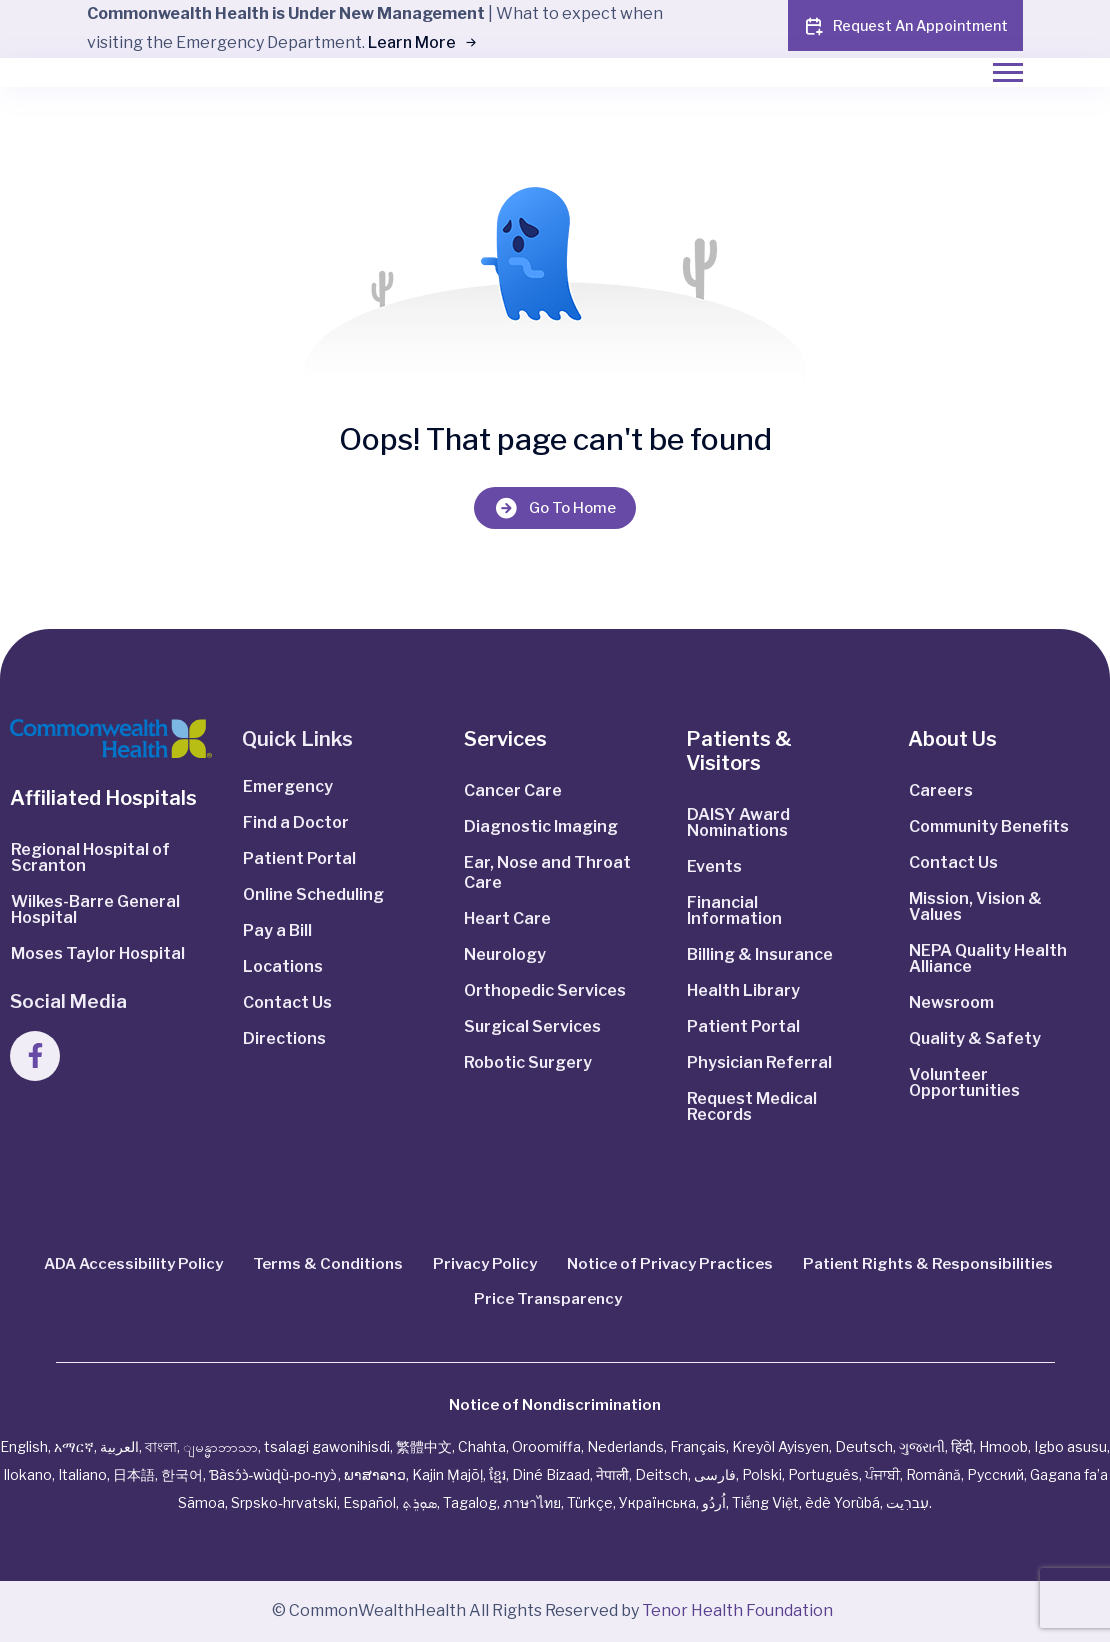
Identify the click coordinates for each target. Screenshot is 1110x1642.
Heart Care (507, 918)
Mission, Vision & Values (975, 906)
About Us (952, 739)
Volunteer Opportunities (964, 1082)
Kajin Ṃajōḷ (447, 1474)
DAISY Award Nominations (738, 822)
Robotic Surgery (528, 1062)
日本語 (134, 1474)
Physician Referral (759, 1062)
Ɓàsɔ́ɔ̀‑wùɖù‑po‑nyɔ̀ (273, 1474)
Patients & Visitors (739, 751)
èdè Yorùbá (842, 1502)
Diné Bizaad (551, 1474)
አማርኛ (74, 1446)
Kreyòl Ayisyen (780, 1446)
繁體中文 (424, 1446)
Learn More (421, 42)
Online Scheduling (313, 894)
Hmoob (1003, 1446)
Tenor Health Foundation (737, 1610)
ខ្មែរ (497, 1474)
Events (714, 866)
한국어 (182, 1474)
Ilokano (27, 1474)
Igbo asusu (1070, 1446)
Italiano (82, 1474)
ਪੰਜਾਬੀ (882, 1474)
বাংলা (161, 1446)
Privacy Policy (485, 1264)
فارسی (715, 1474)
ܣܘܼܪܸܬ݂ (419, 1502)
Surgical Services (532, 1026)
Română (933, 1474)
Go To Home (555, 507)
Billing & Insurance (760, 954)
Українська (657, 1502)
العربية (119, 1446)
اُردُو (714, 1502)
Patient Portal (299, 858)
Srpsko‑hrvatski (284, 1502)
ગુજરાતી (922, 1446)
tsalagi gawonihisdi (327, 1446)
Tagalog (470, 1502)
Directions (284, 1038)
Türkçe (590, 1502)
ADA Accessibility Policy (133, 1264)
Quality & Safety (975, 1038)
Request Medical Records (752, 1106)
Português (823, 1474)
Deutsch (864, 1446)
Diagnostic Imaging (541, 826)
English (24, 1446)
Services (505, 739)
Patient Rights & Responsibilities (928, 1264)
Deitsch (661, 1474)
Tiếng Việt (765, 1502)
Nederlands (625, 1446)
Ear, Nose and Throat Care (547, 872)
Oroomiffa (546, 1446)
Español (369, 1502)
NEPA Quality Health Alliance (988, 958)
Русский (995, 1474)
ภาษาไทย (532, 1502)
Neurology (505, 954)
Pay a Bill (277, 930)
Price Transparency (548, 1299)
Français (698, 1446)
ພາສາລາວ (375, 1474)
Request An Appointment (905, 26)
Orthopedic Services (545, 990)
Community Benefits (989, 826)
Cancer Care (513, 790)
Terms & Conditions (328, 1264)
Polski (762, 1474)
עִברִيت (907, 1502)
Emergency (288, 786)
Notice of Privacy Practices (670, 1264)
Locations (283, 966)
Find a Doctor (296, 822)
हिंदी (962, 1446)
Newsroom (951, 1002)
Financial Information (734, 910)
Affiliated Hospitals (103, 798)
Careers (941, 790)
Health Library (743, 990)
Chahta (482, 1446)
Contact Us (287, 1002)
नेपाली (612, 1474)
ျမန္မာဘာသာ (220, 1446)
